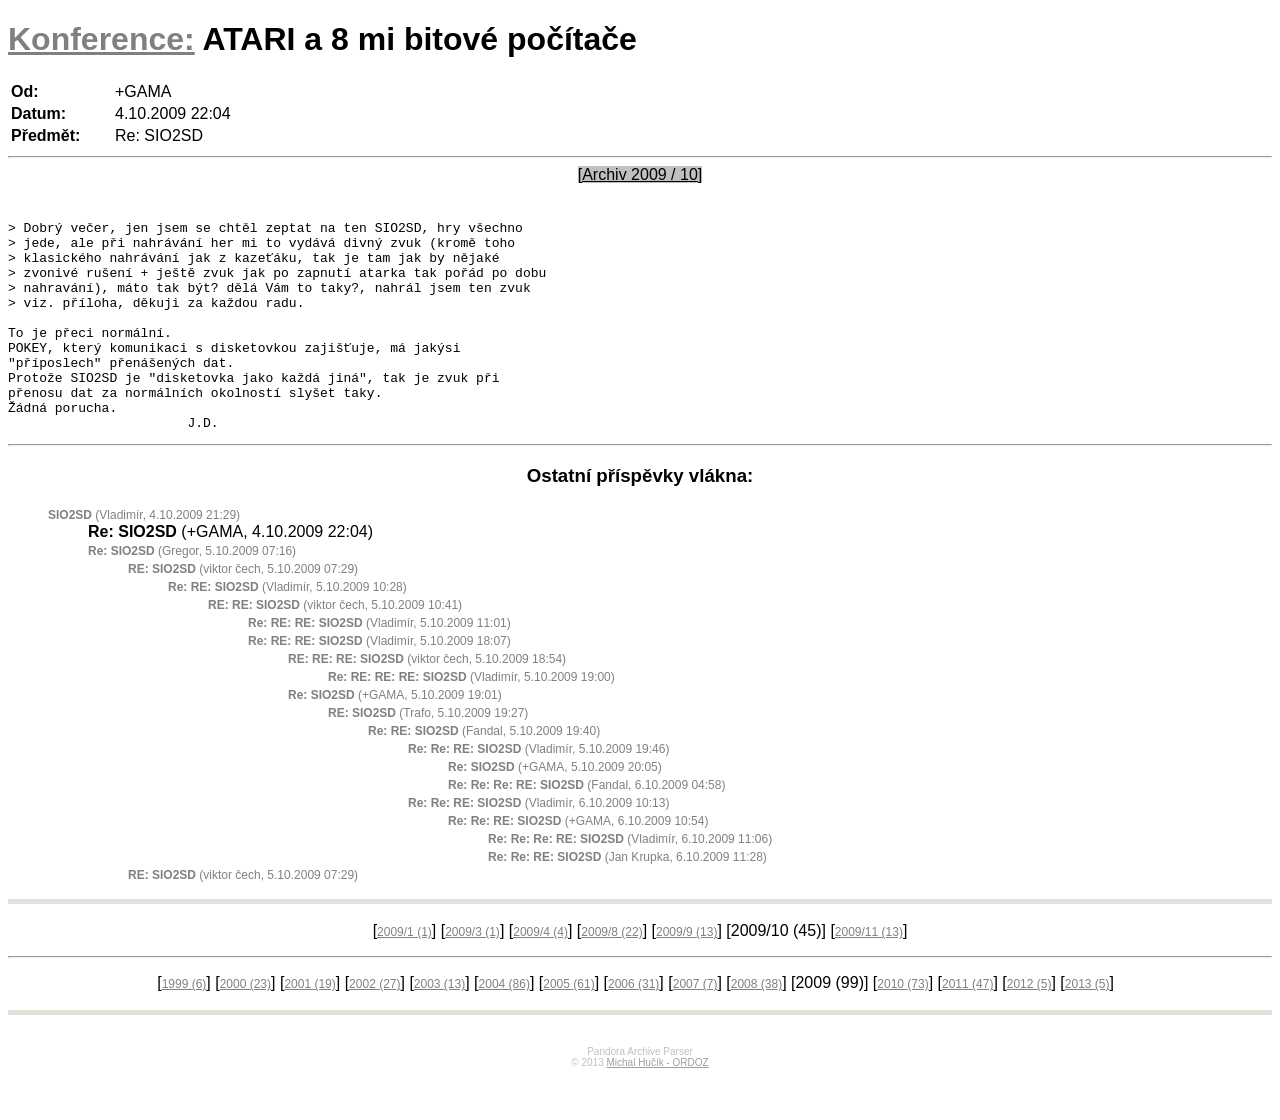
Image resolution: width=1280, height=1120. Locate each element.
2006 (633, 1026)
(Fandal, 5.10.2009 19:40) (484, 773)
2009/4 (540, 974)
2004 (504, 1026)
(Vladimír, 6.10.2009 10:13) (538, 845)
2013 (1087, 1026)
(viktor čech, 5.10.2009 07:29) (243, 611)
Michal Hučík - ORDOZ (657, 1104)
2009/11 (869, 974)
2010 (902, 1026)
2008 (756, 1026)
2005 (568, 1026)
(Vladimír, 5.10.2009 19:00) (471, 719)
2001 (309, 1026)
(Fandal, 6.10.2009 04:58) (586, 827)
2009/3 (472, 974)
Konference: (101, 39)
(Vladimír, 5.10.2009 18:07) (379, 683)
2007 (695, 1026)
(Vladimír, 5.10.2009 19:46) (538, 791)
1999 (184, 1026)
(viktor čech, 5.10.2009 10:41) (335, 647)
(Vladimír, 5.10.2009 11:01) (379, 665)
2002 (374, 1026)
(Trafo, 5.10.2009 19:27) (428, 755)
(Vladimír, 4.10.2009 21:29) (144, 557)
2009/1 (404, 974)
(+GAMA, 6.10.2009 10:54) (578, 863)
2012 (1029, 1026)
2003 (439, 1026)
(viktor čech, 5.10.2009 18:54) (427, 701)
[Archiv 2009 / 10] (640, 174)
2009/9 (686, 974)
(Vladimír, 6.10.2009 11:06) (630, 881)
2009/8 (611, 974)
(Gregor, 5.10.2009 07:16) (192, 593)
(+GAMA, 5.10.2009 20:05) (555, 809)
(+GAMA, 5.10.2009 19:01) (395, 737)
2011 (967, 1026)
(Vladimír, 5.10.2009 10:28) (287, 629)
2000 (245, 1026)
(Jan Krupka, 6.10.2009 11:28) (627, 899)
